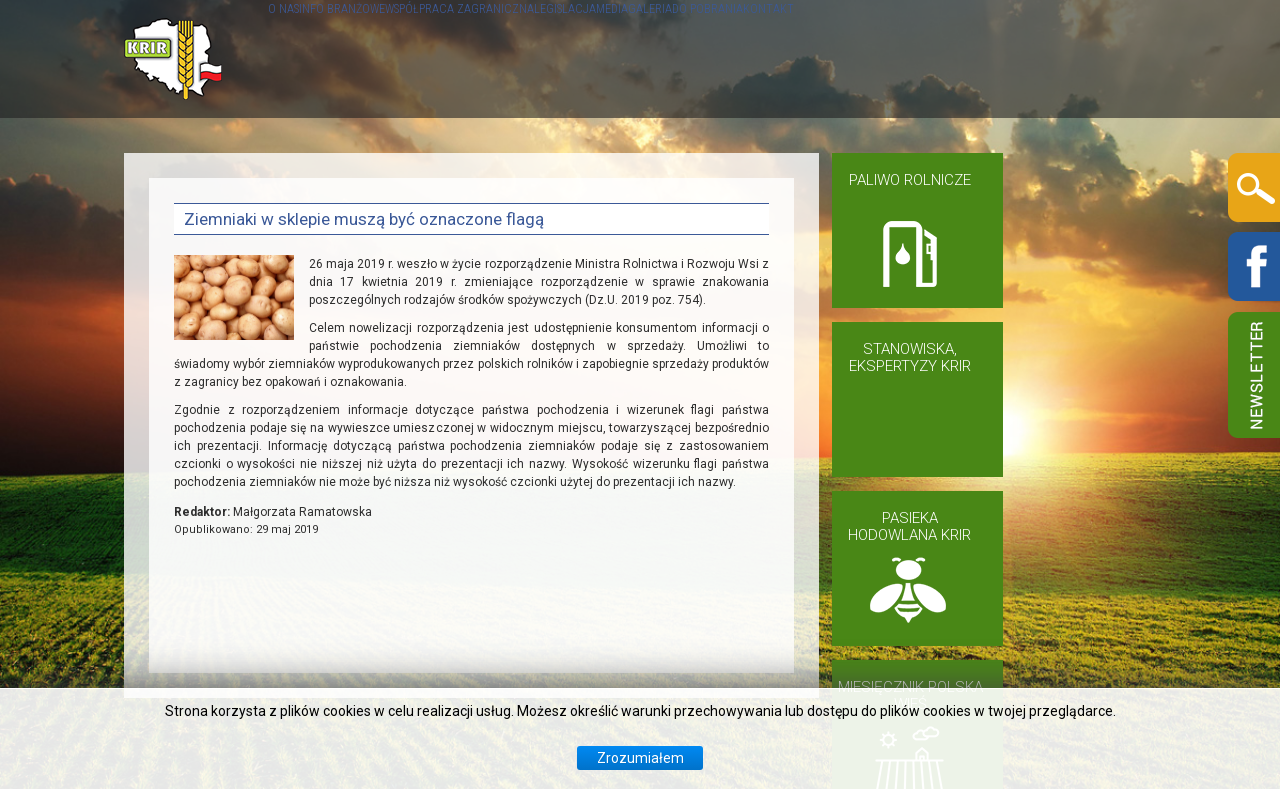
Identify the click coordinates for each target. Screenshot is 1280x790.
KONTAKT (1099, 58)
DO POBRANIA (997, 58)
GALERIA (899, 58)
